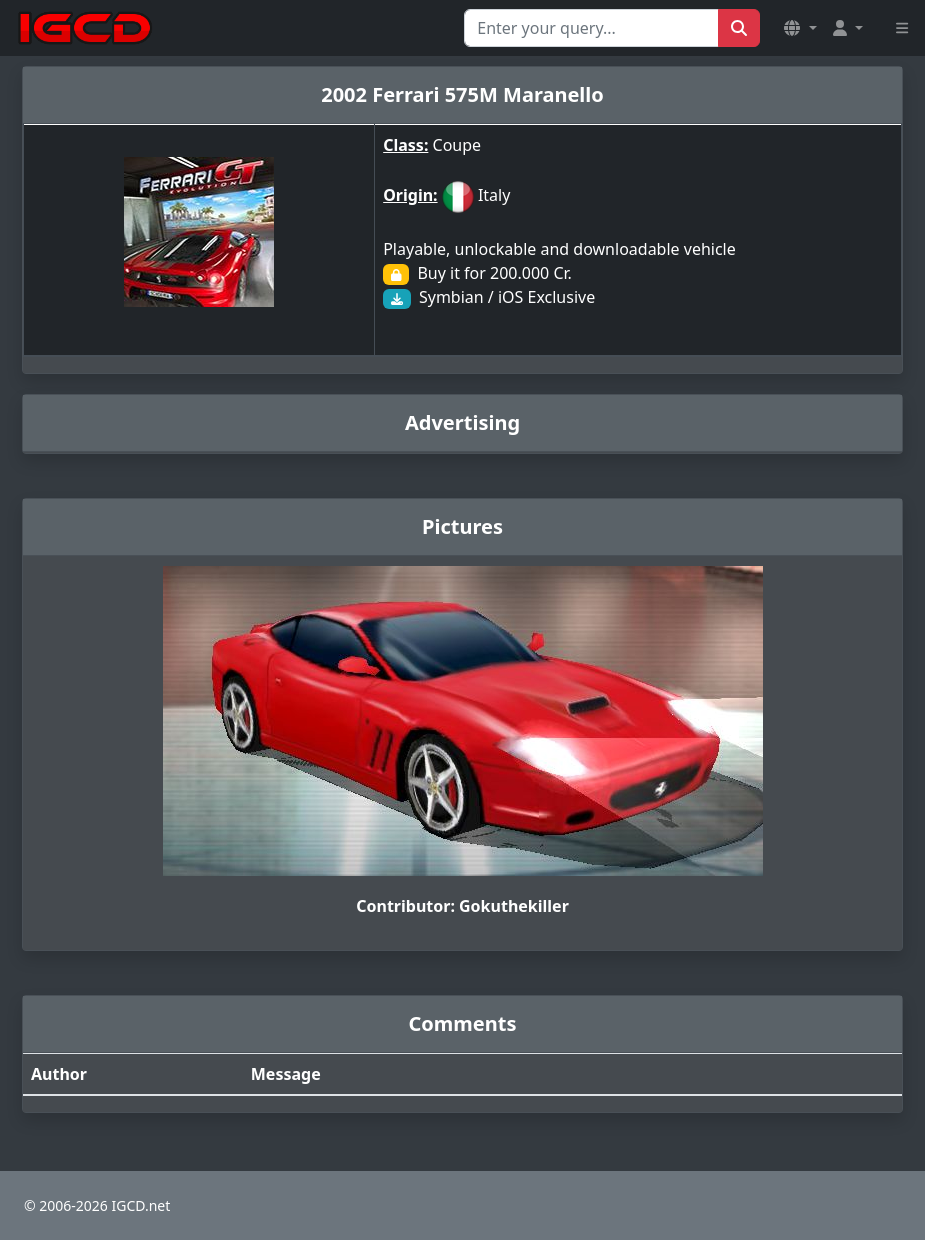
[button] (800, 28)
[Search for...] (591, 28)
